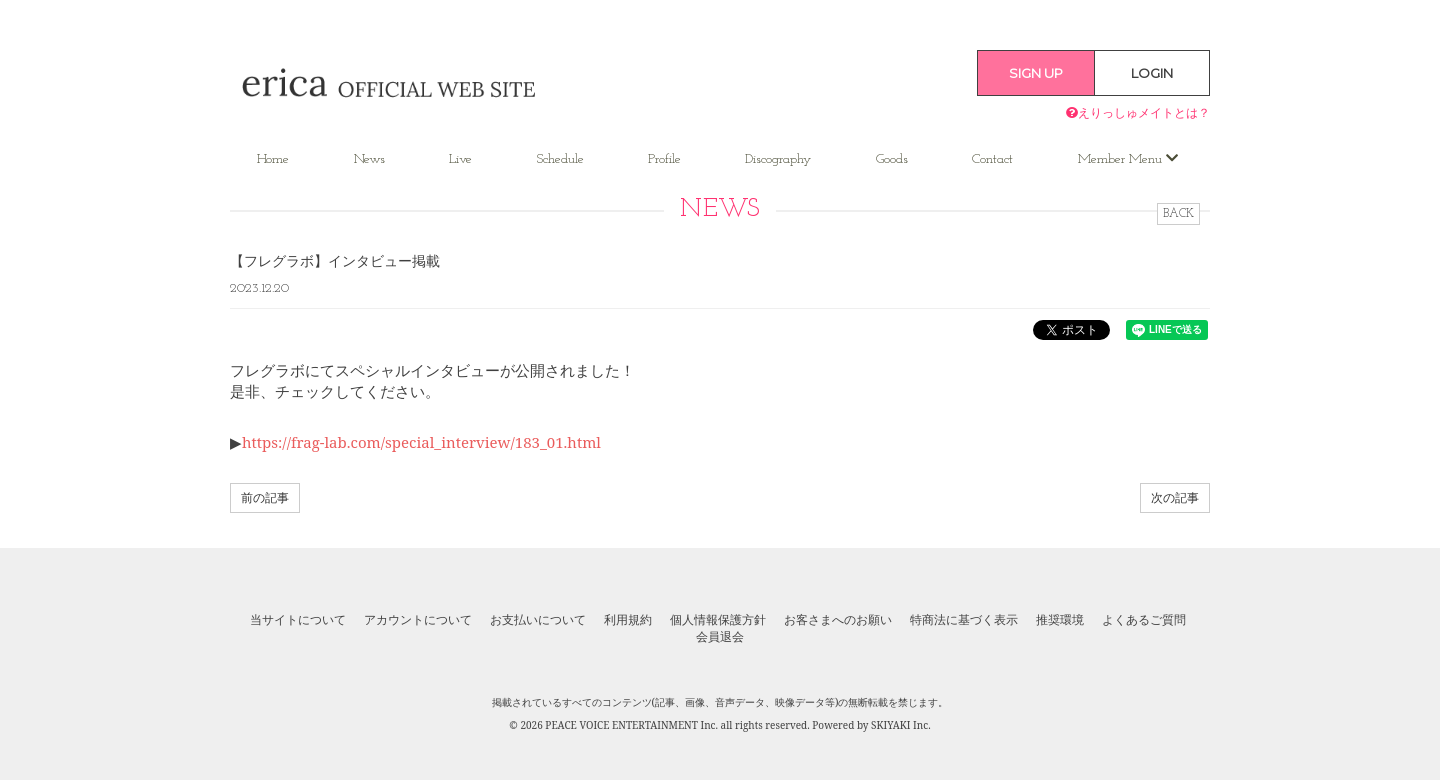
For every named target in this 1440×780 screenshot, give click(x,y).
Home (273, 159)
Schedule (560, 159)
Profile (664, 159)
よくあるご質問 (1144, 620)
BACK (1178, 214)
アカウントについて (418, 620)
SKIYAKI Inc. (901, 725)
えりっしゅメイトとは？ (1138, 112)
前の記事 (265, 497)
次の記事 (1175, 497)
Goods (892, 159)
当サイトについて (298, 620)
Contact (992, 159)
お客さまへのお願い (838, 620)
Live (460, 159)
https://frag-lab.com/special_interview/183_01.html (421, 442)
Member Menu (1128, 159)
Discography (778, 159)
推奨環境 (1060, 620)
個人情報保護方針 (718, 620)
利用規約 (628, 620)
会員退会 (720, 637)
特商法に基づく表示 (964, 620)
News (369, 159)
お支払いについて (538, 620)
